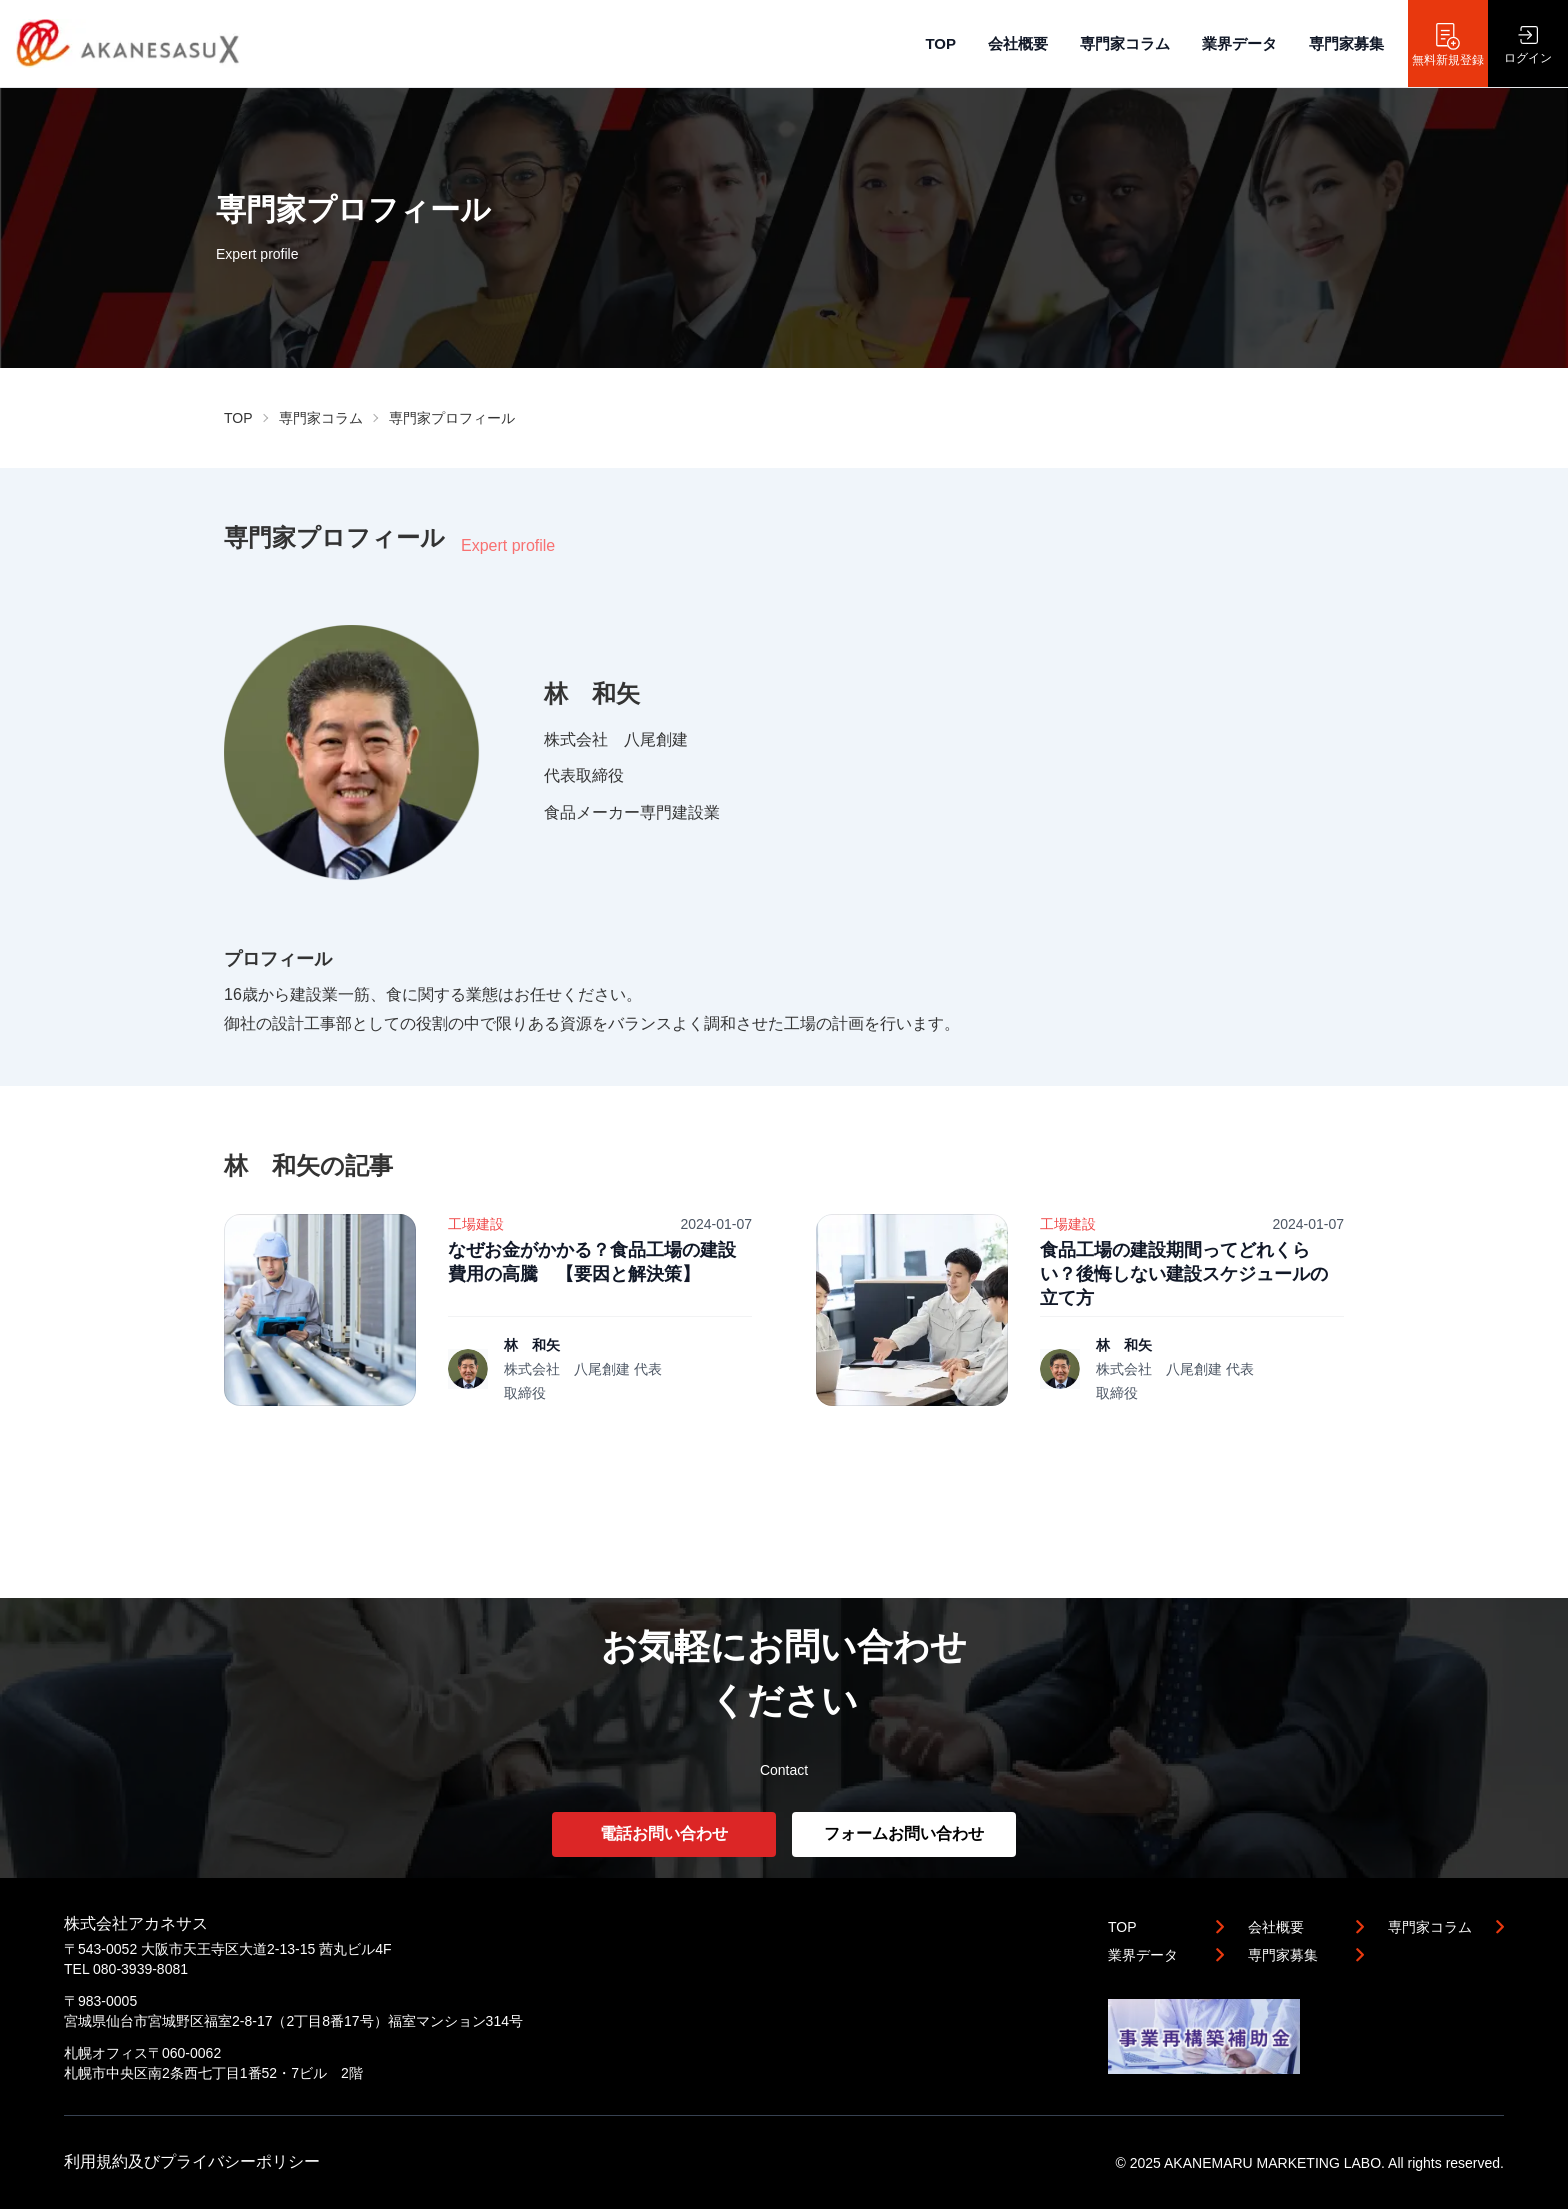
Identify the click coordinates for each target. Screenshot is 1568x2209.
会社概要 (1018, 43)
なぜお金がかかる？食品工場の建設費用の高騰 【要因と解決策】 (592, 1262)
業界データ (1239, 43)
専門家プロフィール (452, 418)
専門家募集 (1346, 43)
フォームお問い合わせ (904, 1833)
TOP (940, 43)
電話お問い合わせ (664, 1833)
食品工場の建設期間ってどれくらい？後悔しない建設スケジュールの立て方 (1184, 1274)
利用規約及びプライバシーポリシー (192, 2161)
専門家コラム (1125, 43)
